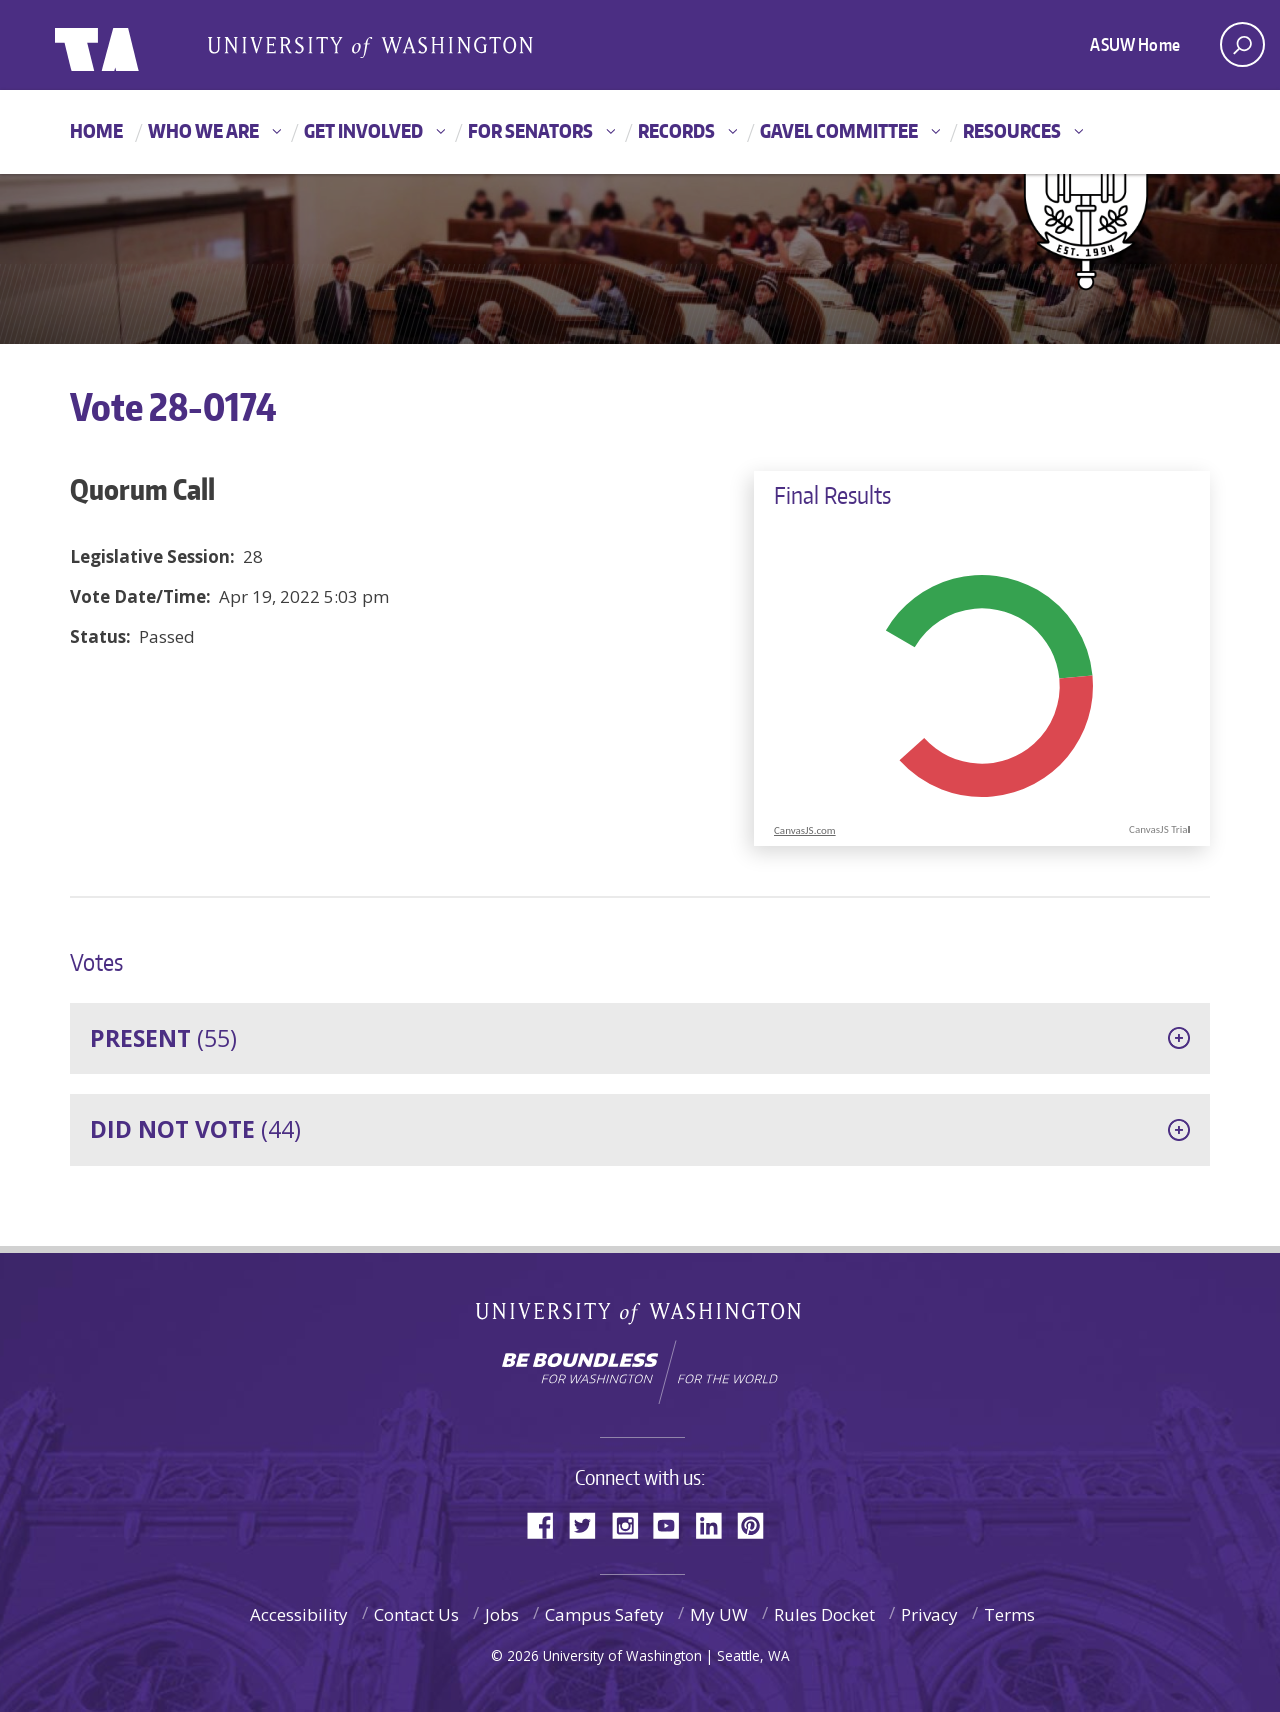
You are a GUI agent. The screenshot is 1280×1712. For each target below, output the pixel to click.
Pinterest (758, 1523)
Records (676, 130)
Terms (1009, 1614)
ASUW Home (1135, 44)
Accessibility (299, 1614)
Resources (1012, 130)
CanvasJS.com (805, 830)
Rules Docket (824, 1614)
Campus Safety (604, 1614)
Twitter (590, 1523)
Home (96, 130)
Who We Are (203, 130)
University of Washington (640, 1317)
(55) (163, 1038)
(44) (195, 1129)
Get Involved (363, 130)
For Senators (530, 130)
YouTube (674, 1523)
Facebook (548, 1523)
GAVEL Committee (839, 130)
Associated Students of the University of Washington (370, 46)
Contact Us (416, 1614)
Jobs (502, 1614)
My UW (719, 1614)
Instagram (632, 1523)
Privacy (929, 1614)
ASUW (136, 45)
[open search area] (1242, 44)
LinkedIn (716, 1523)
